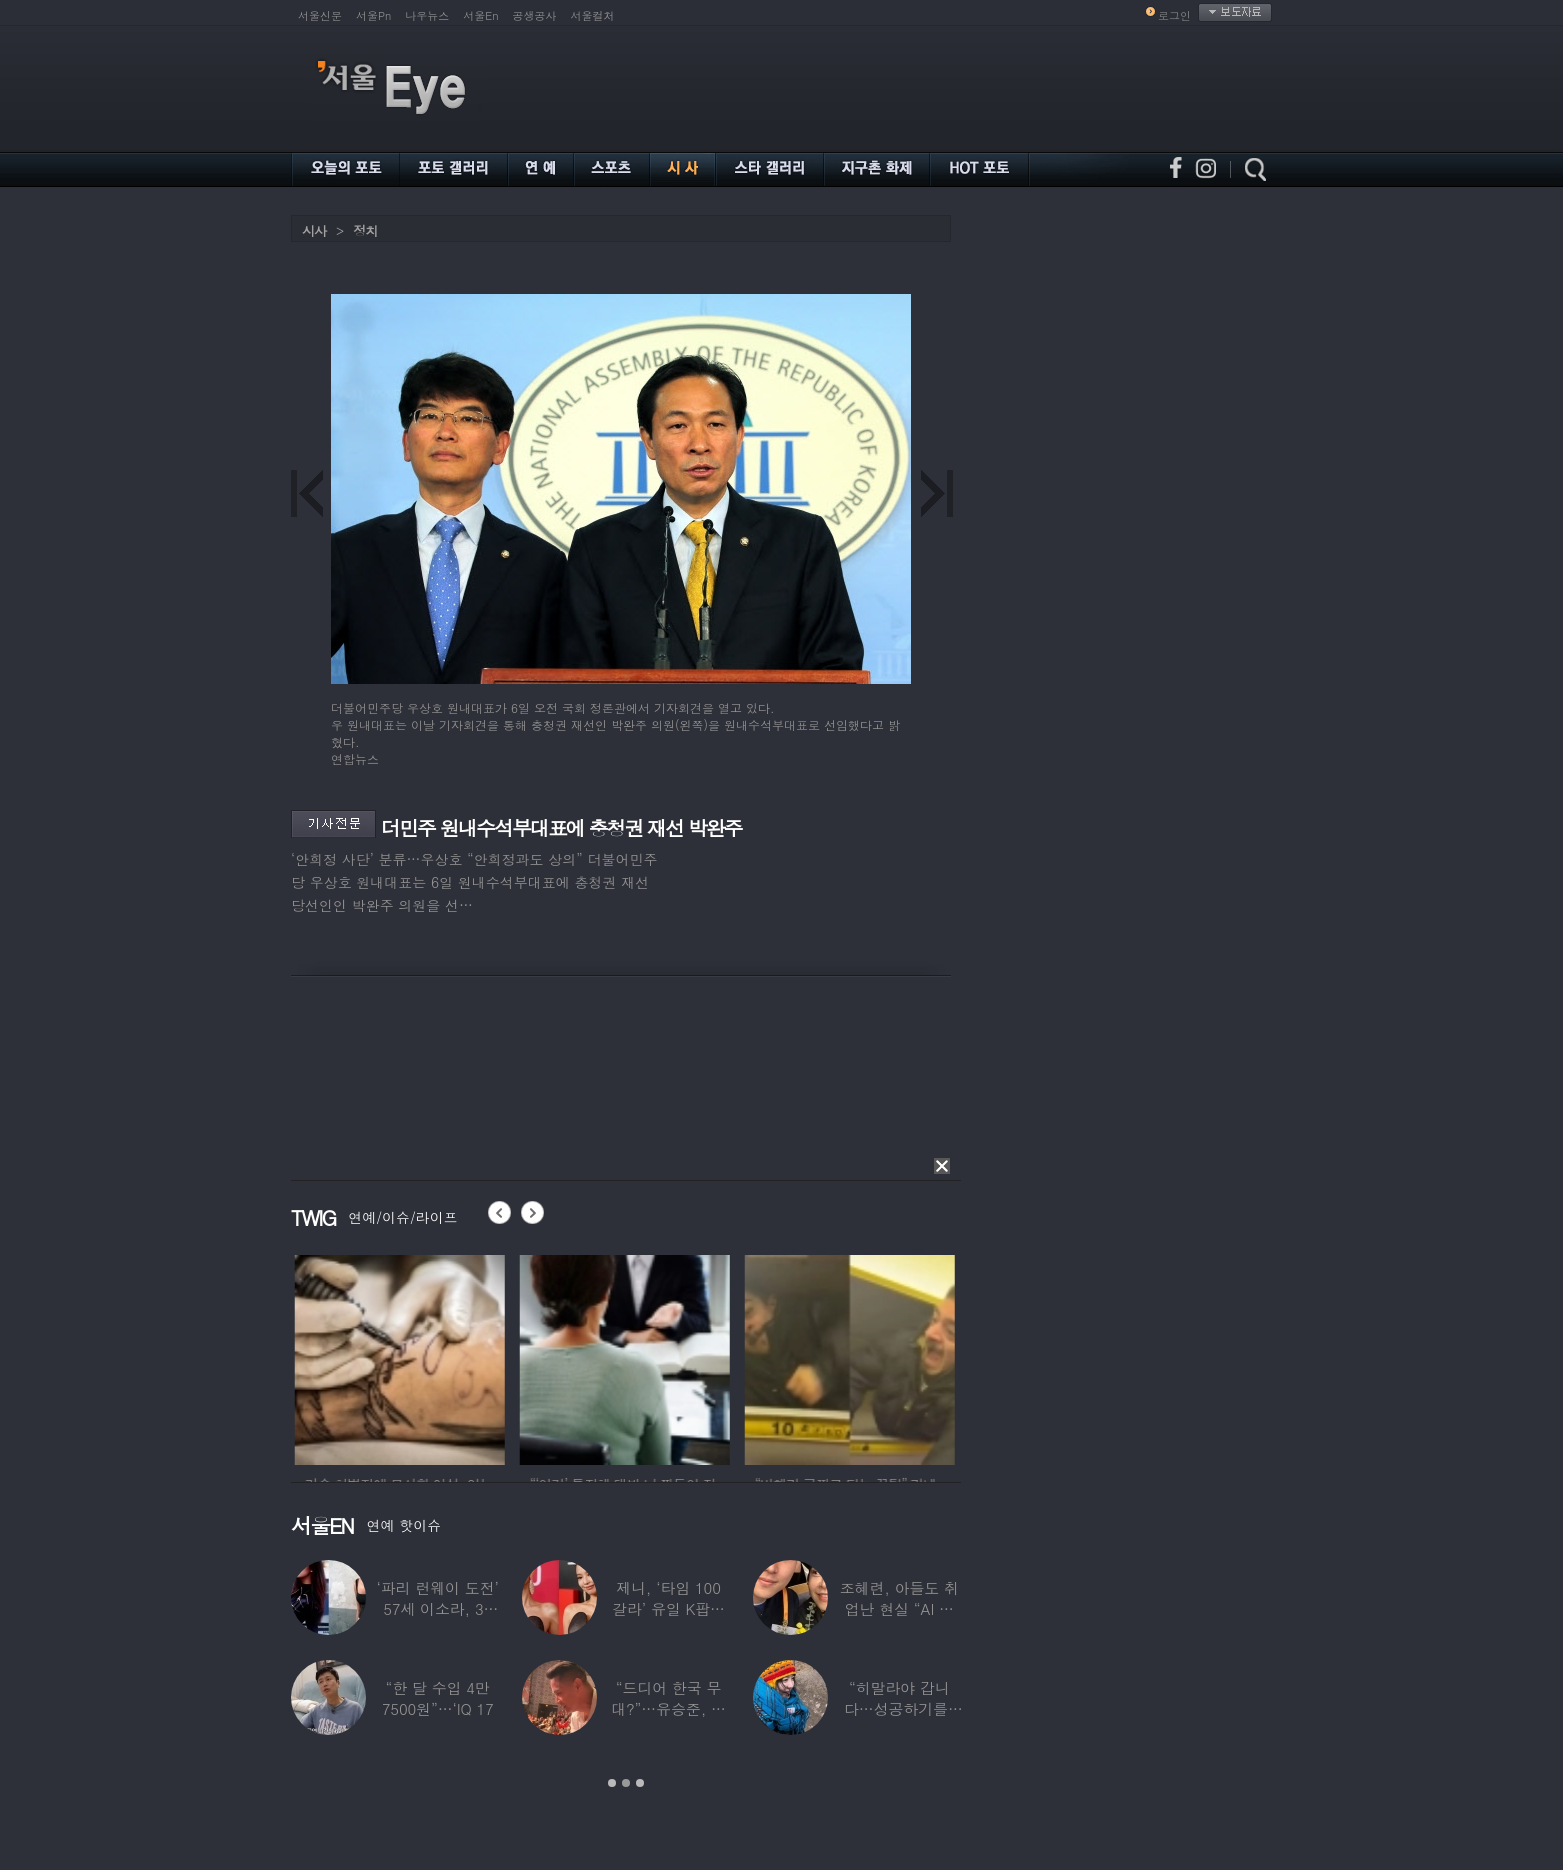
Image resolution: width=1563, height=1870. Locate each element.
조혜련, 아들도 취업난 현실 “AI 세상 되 (899, 1608)
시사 (314, 230)
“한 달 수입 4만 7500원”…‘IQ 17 (438, 1698)
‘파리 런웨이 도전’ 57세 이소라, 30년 (438, 1608)
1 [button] (612, 1783)
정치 (365, 230)
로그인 (1174, 15)
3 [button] (640, 1783)
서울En (480, 15)
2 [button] (626, 1783)
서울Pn (373, 15)
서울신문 (320, 15)
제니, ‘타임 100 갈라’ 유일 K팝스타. (668, 1608)
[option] (433, 1357)
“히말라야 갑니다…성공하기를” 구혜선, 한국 (899, 1708)
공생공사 (535, 15)
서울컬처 (593, 15)
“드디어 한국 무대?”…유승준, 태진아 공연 (668, 1708)
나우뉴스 (427, 15)
